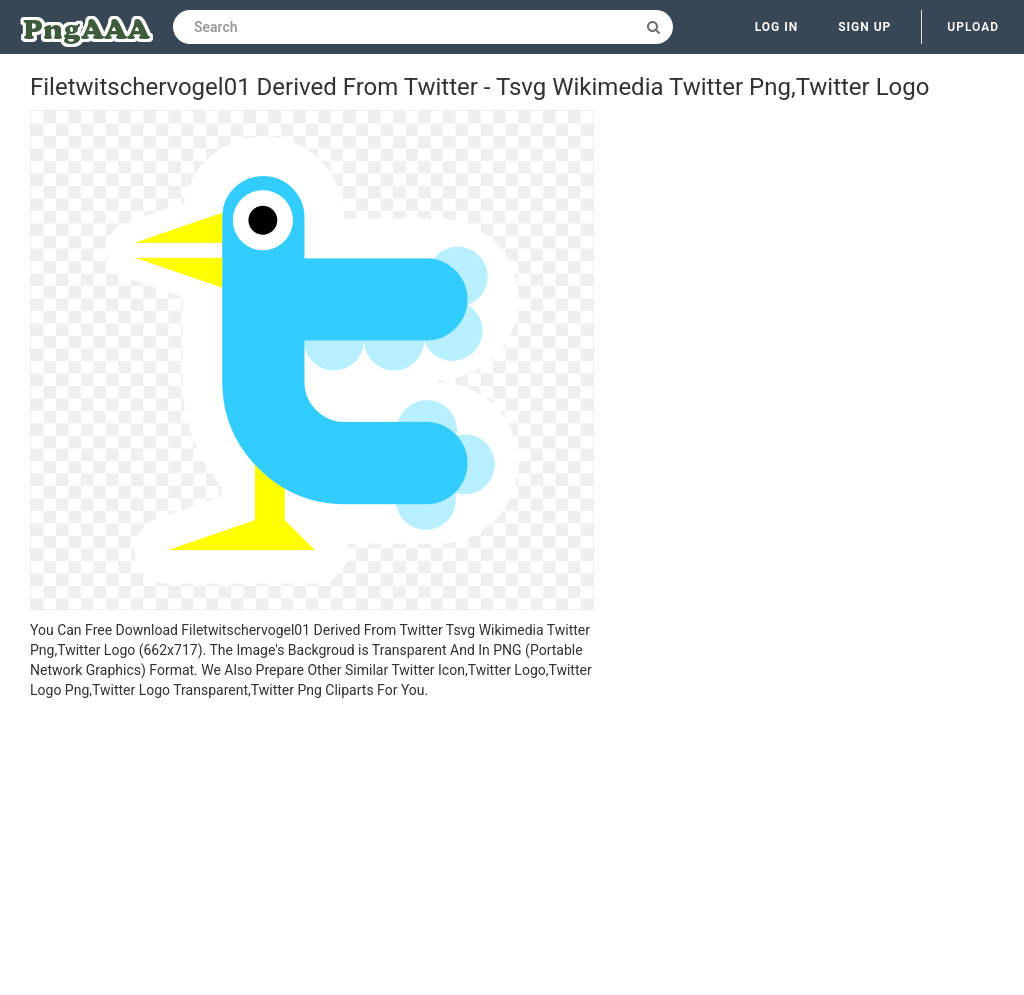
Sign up (864, 27)
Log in (777, 27)
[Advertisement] (312, 850)
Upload (973, 27)
